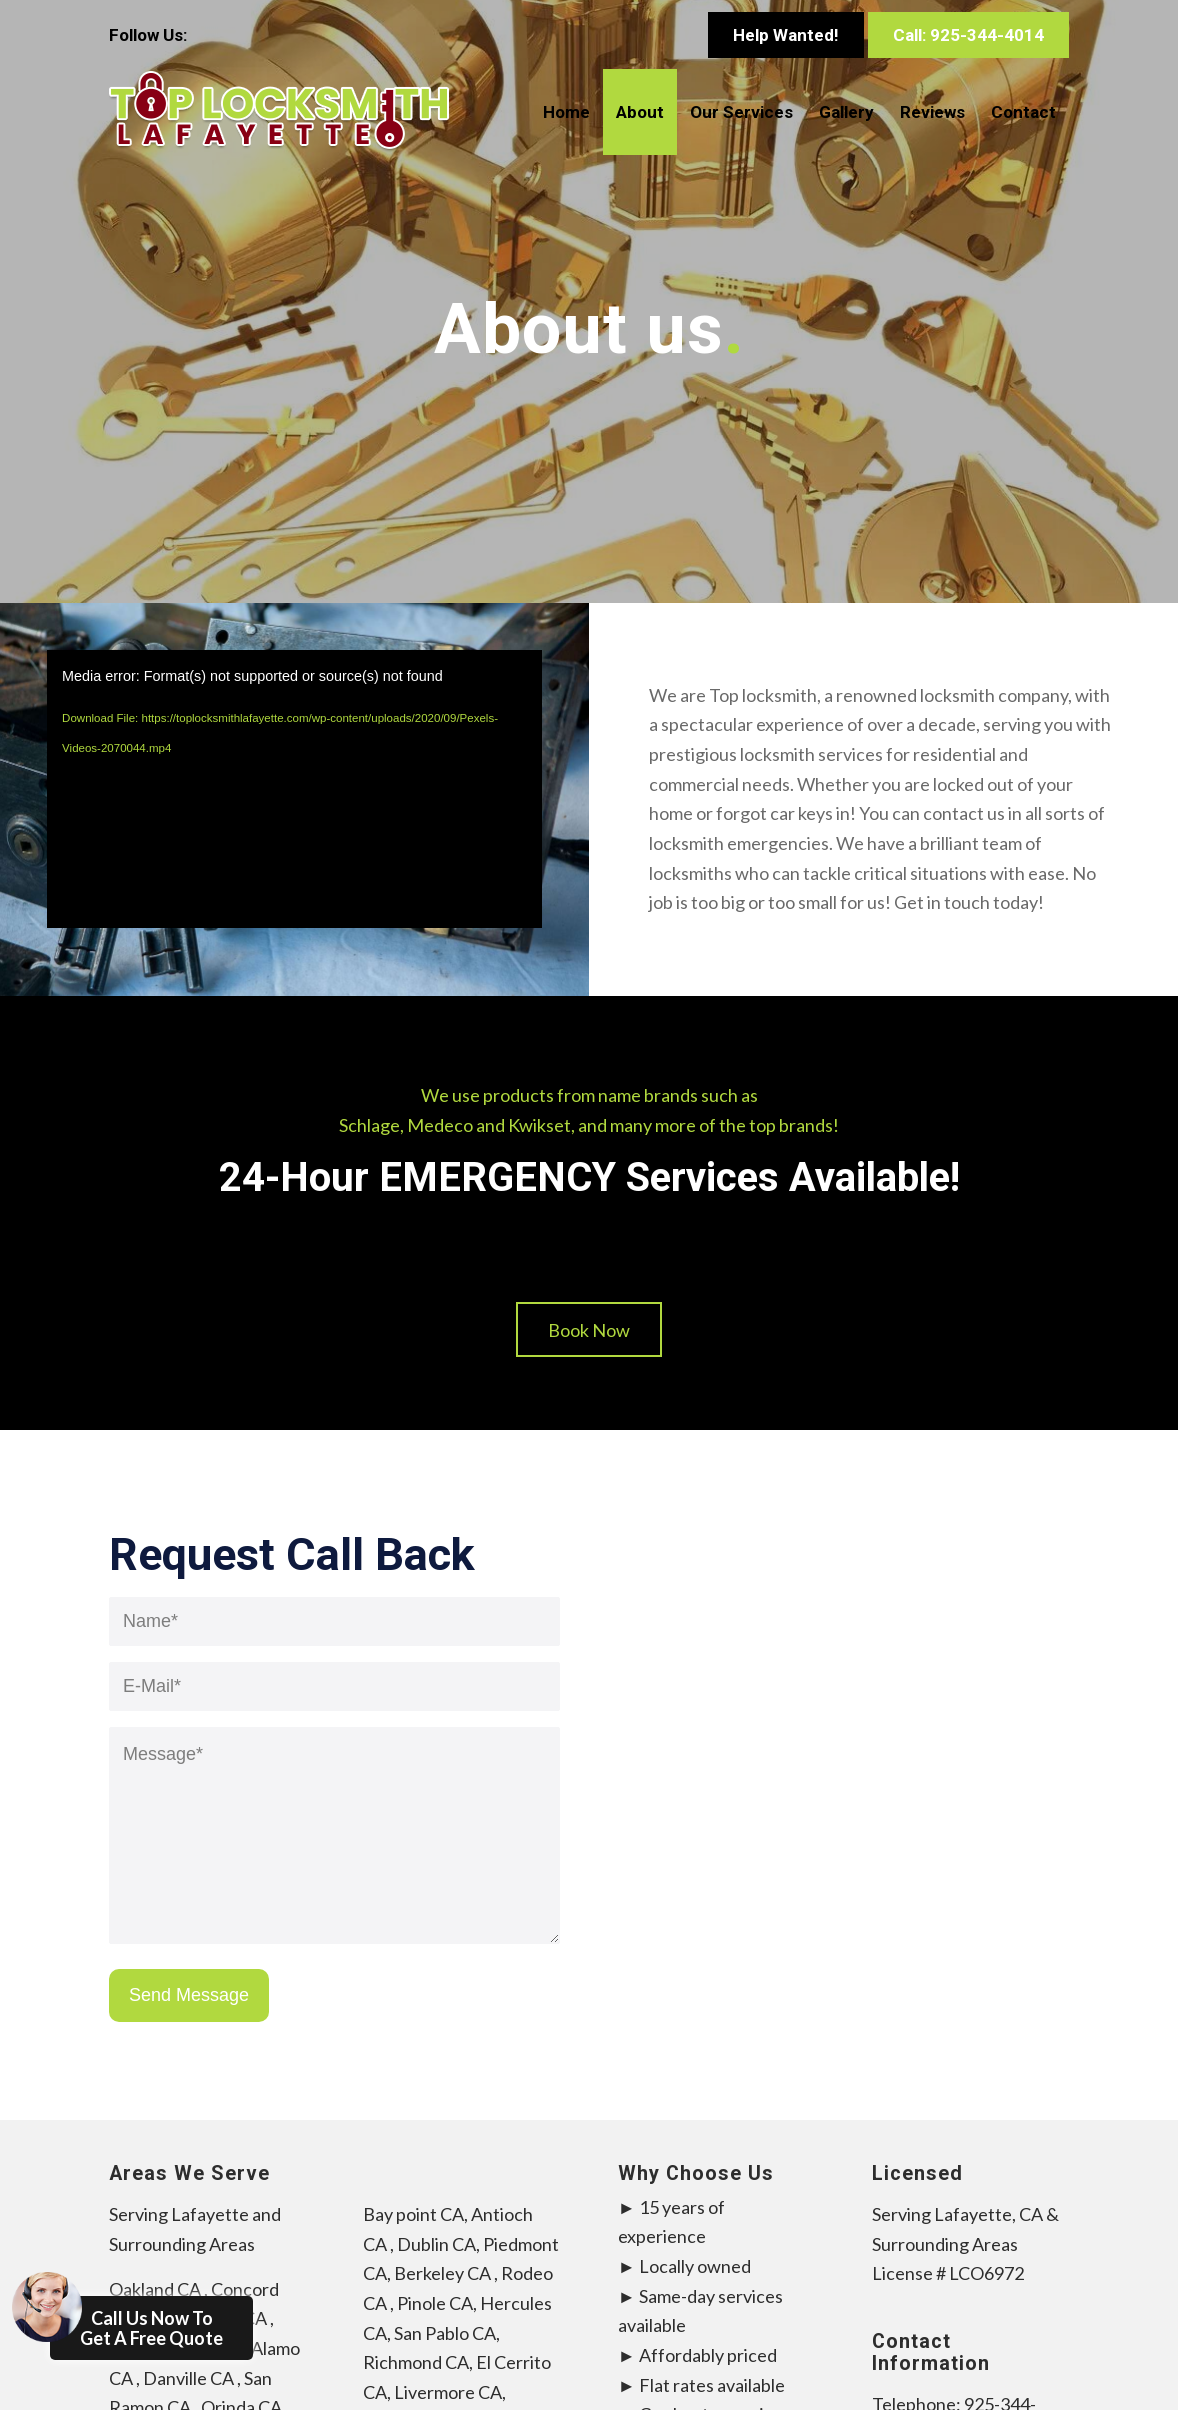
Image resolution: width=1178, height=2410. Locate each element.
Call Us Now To (136, 2322)
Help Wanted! (786, 35)
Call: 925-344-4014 (968, 35)
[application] (294, 789)
